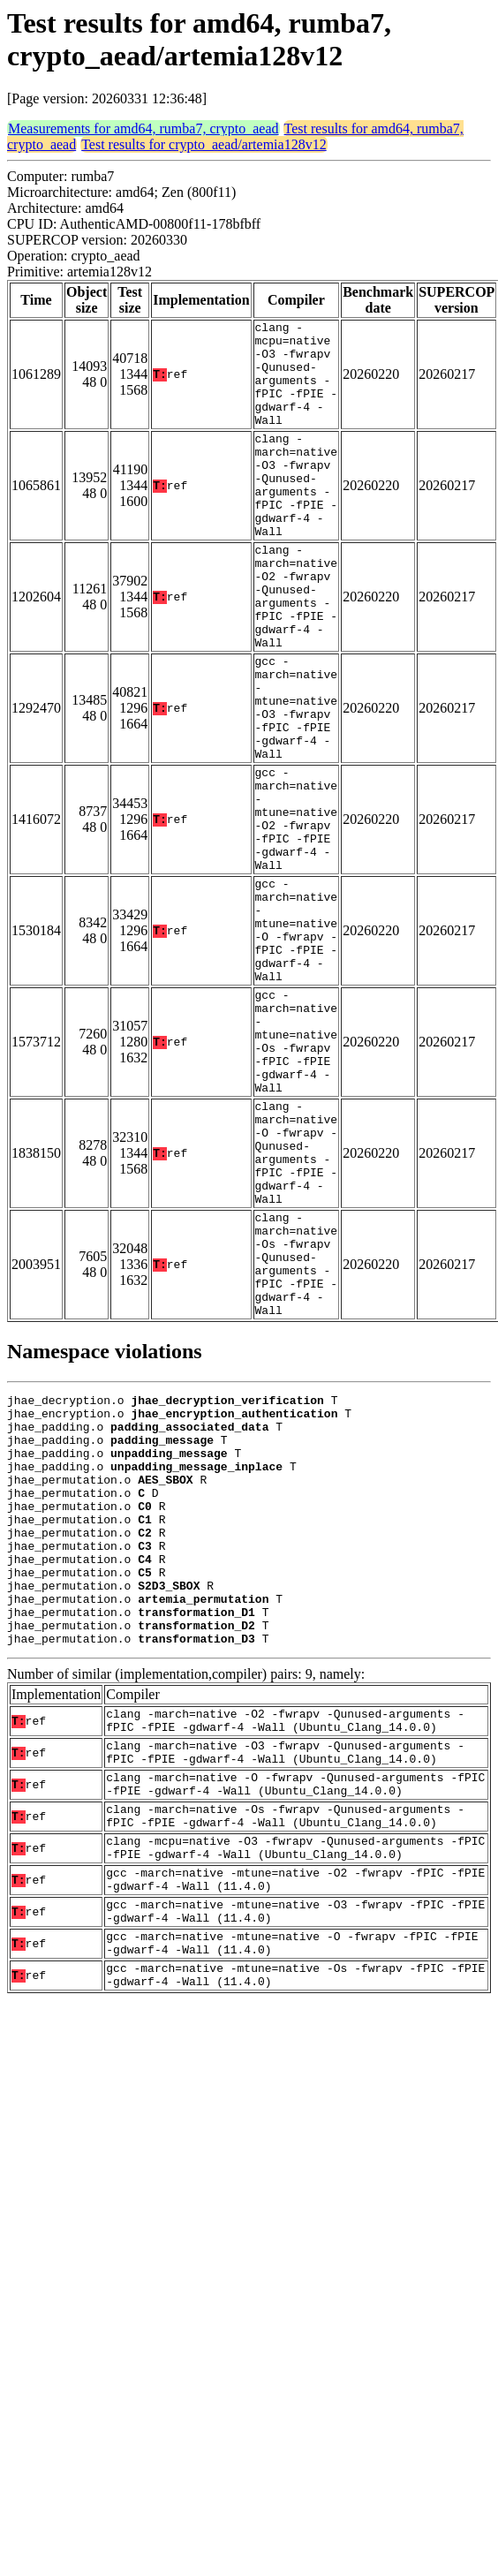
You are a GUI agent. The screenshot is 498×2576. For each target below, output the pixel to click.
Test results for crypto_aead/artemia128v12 (203, 144)
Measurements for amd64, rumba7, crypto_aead (143, 128)
